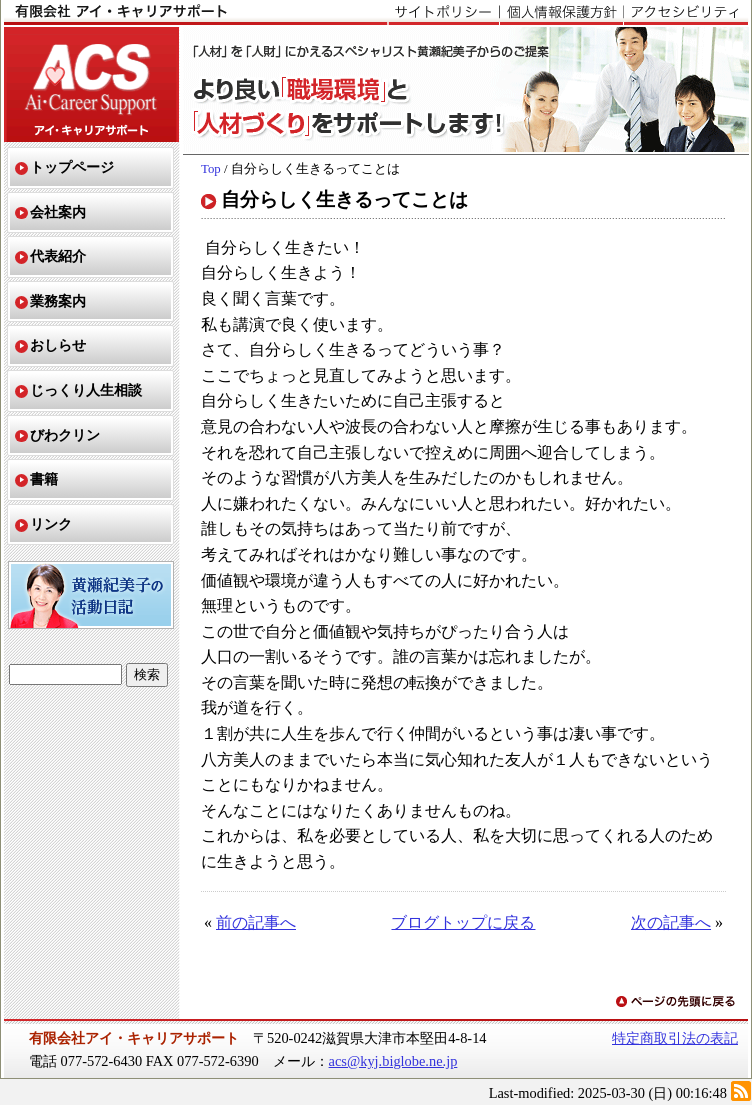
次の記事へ (671, 922)
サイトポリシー (443, 13)
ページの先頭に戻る (677, 1002)
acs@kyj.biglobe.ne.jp (393, 1061)
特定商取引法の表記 (675, 1038)
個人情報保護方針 (561, 13)
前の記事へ (256, 922)
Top (211, 169)
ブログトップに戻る (463, 922)
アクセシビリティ (685, 13)
